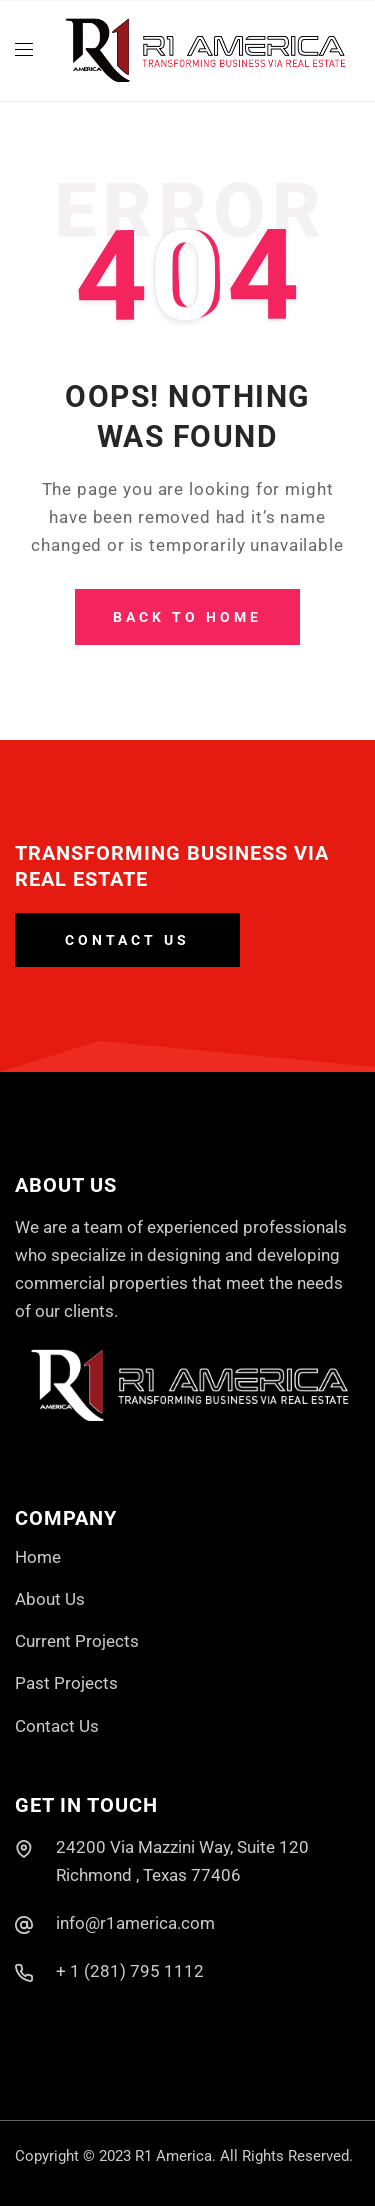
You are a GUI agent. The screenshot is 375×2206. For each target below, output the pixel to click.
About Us (50, 1599)
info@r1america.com (135, 1923)
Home (38, 1557)
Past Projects (66, 1683)
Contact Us (57, 1726)
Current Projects (77, 1641)
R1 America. (175, 2156)
